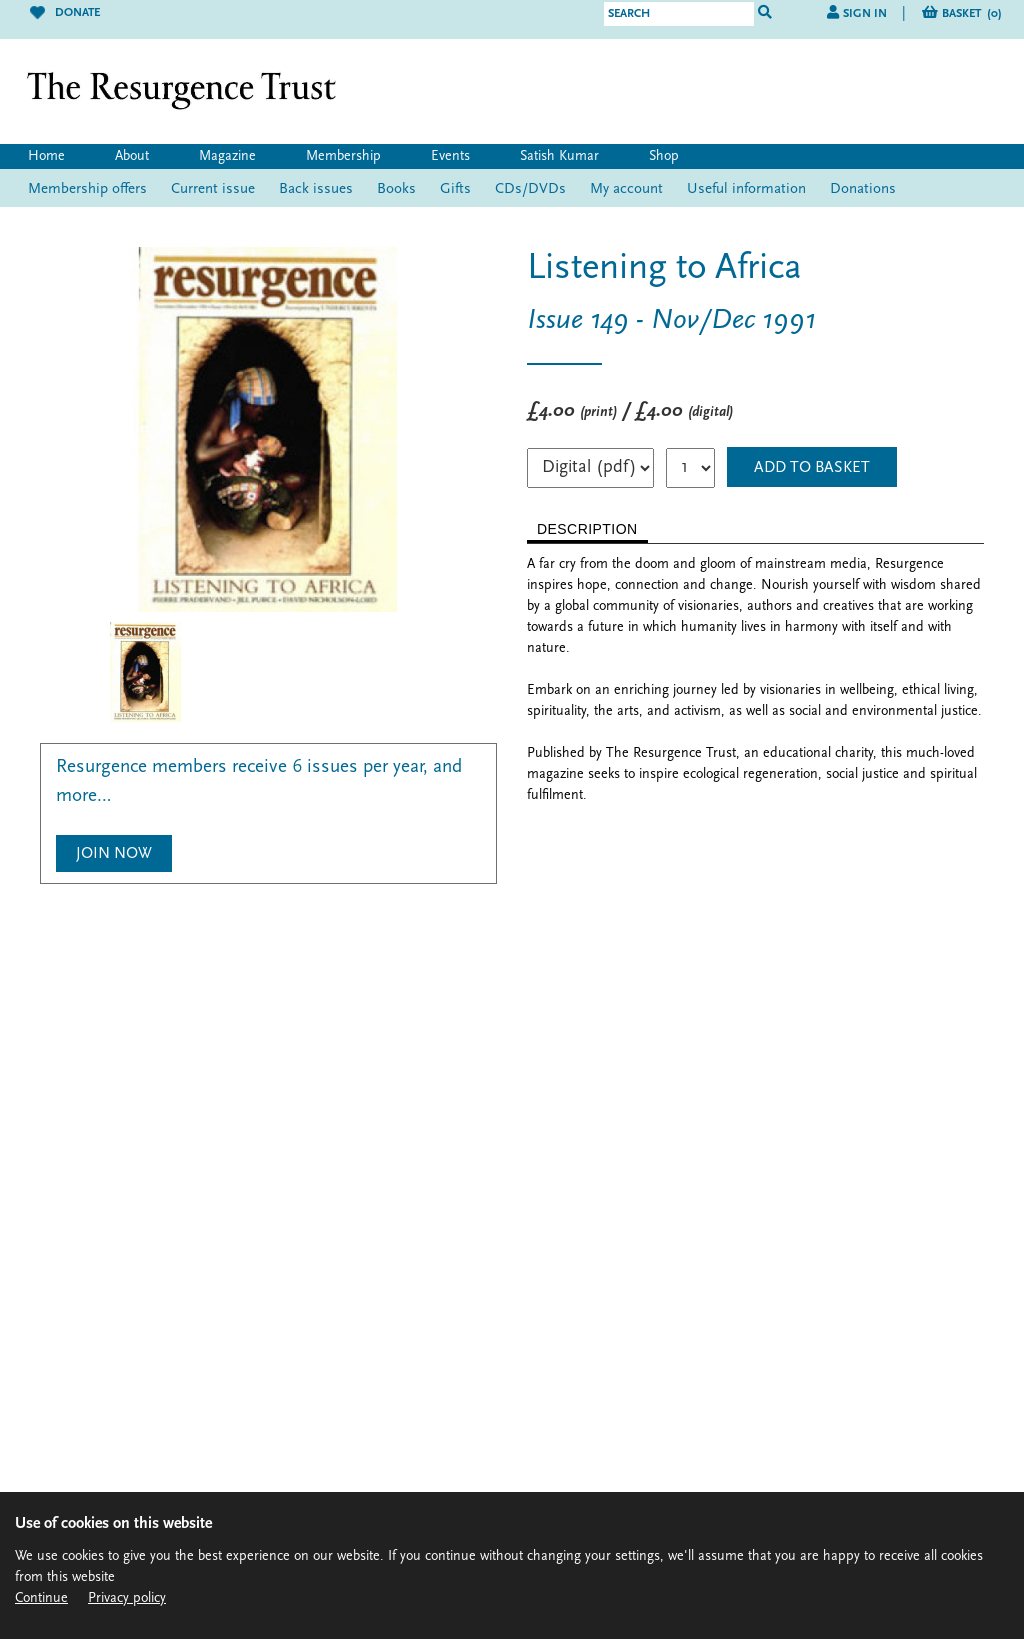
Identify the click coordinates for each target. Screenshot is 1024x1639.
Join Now (114, 854)
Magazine (227, 156)
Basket (972, 14)
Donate (65, 13)
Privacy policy (127, 1598)
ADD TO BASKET (812, 468)
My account (626, 189)
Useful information (746, 189)
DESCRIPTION (587, 529)
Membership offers (87, 189)
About (132, 156)
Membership (343, 156)
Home (46, 156)
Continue (41, 1598)
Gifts (455, 189)
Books (396, 189)
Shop (664, 156)
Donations (863, 189)
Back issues (316, 189)
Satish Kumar (559, 156)
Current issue (213, 189)
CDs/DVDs (530, 189)
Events (450, 156)
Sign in (865, 14)
